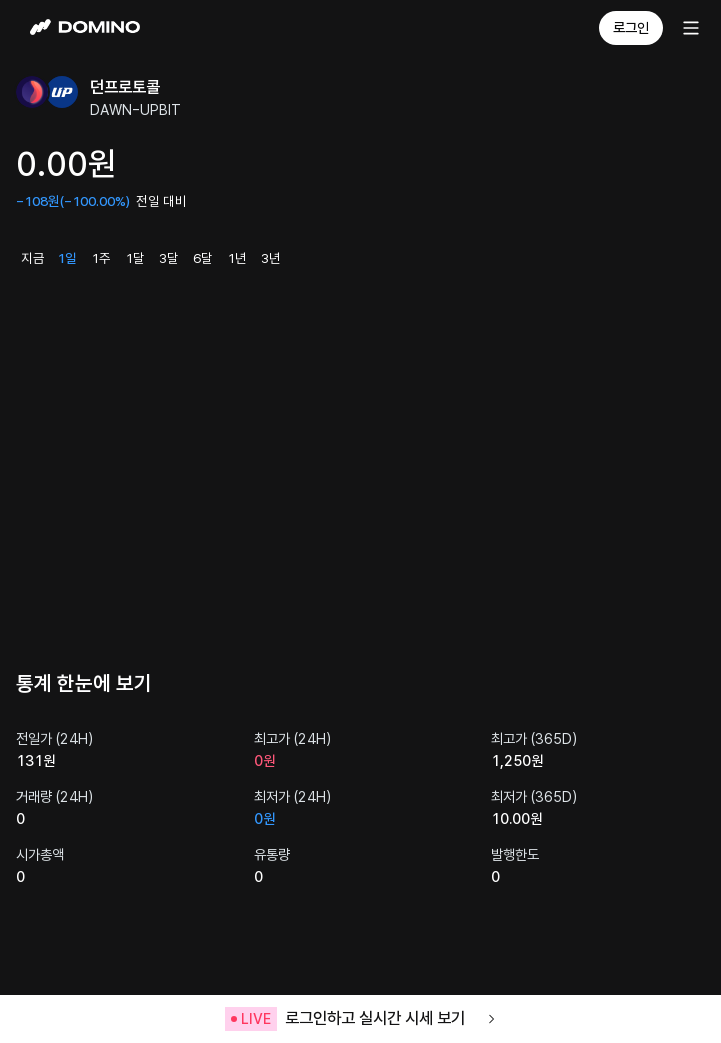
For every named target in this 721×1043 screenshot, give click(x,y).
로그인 (631, 28)
